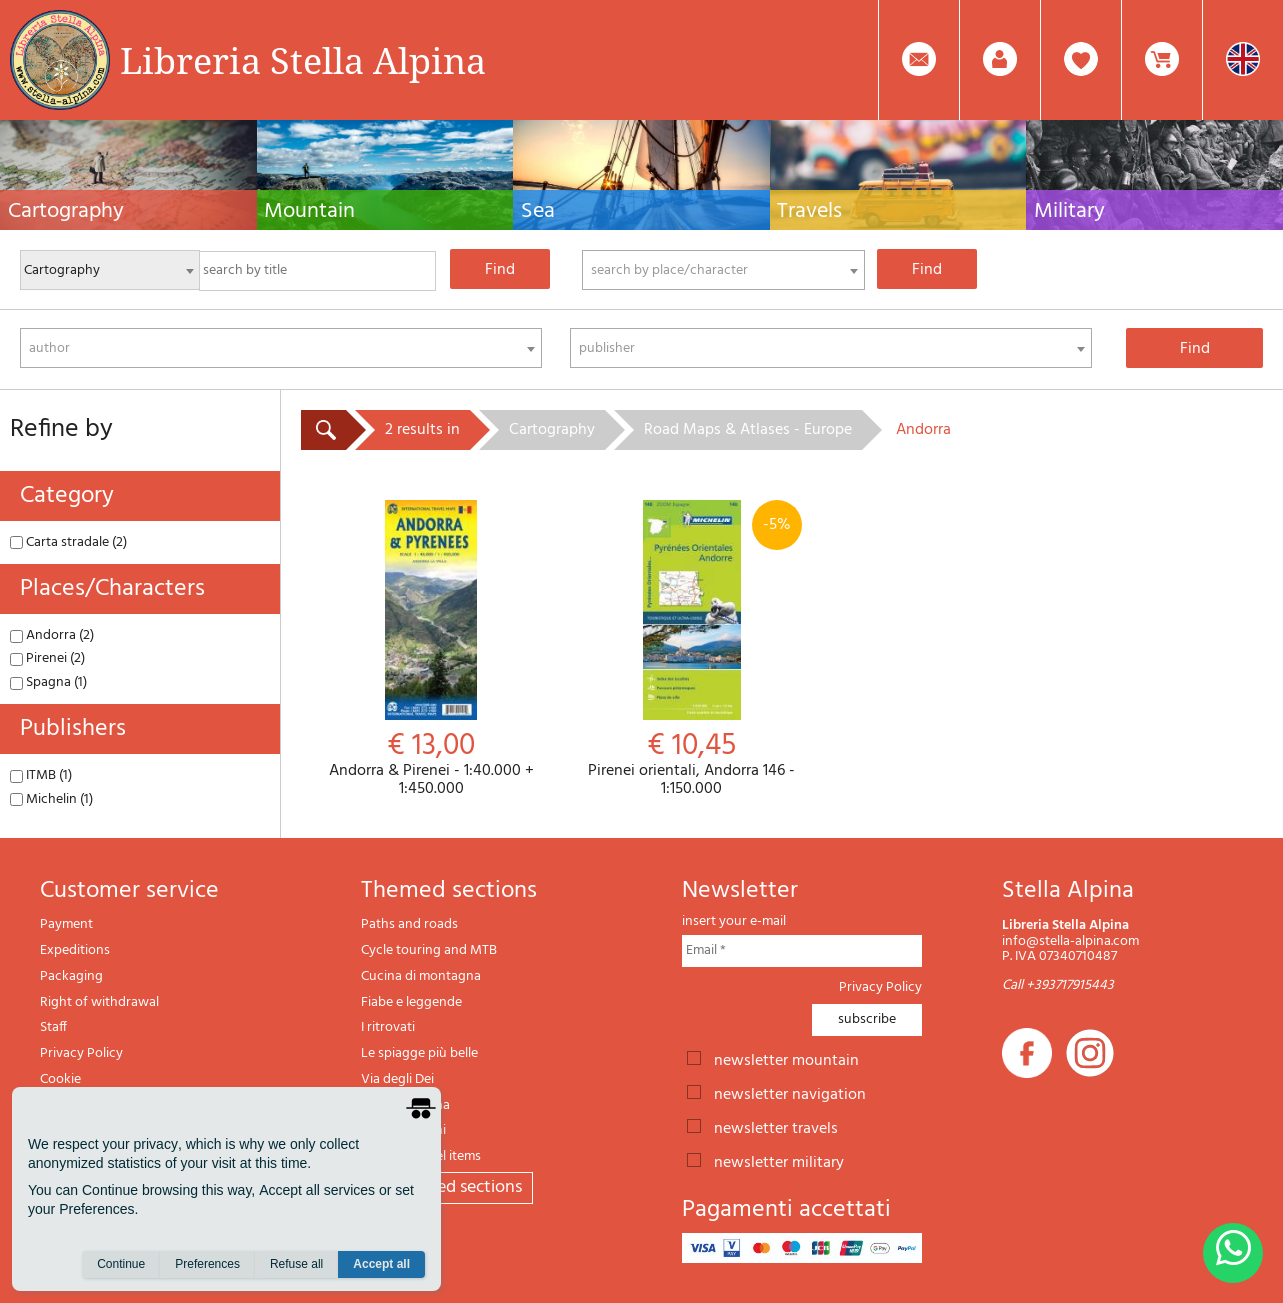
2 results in (422, 430)
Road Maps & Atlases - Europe (748, 430)
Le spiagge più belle (419, 1053)
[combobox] (723, 270)
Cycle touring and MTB (429, 950)
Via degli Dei (397, 1079)
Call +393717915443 (1058, 985)
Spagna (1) (48, 682)
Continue (121, 1264)
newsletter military (779, 1161)
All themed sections (447, 1187)
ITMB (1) (41, 775)
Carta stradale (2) (68, 542)
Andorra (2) (52, 635)
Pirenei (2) (47, 658)
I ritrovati (388, 1027)
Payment (66, 924)
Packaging (71, 976)
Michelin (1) (51, 799)
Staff (53, 1027)
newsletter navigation (790, 1093)
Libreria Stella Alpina (303, 60)
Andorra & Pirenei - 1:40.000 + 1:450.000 (431, 649)
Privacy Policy (81, 1053)
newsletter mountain (786, 1059)
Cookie (60, 1079)
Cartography (552, 430)
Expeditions (75, 950)
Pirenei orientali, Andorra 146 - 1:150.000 (692, 649)
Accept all (381, 1264)
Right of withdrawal (99, 1002)
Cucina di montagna (421, 976)
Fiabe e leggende (411, 1002)
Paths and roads (409, 924)
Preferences (207, 1264)
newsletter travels (776, 1127)
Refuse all (296, 1264)
